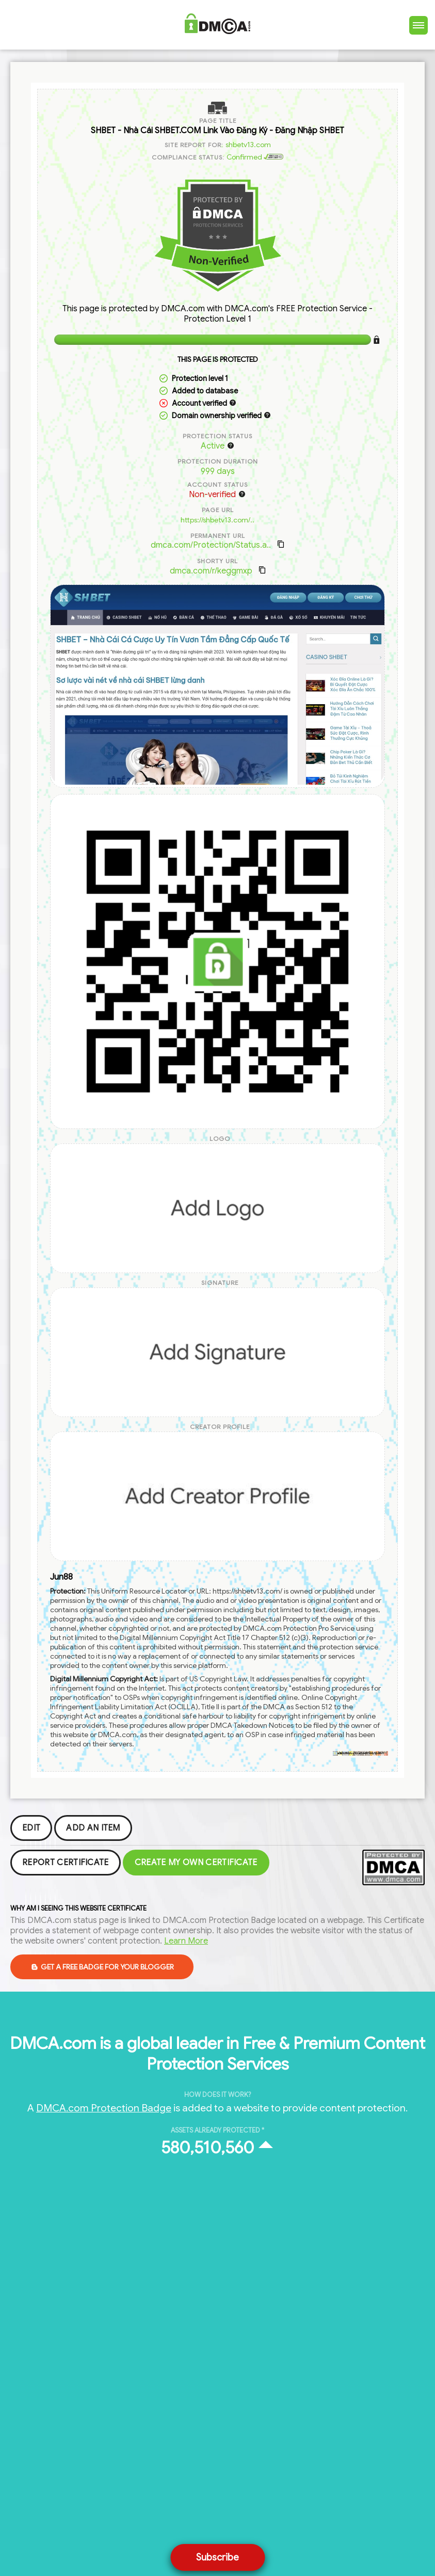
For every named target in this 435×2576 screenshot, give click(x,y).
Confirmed (255, 157)
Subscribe (217, 2557)
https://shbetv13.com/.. (217, 519)
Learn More (186, 1941)
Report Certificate (65, 1862)
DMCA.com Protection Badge (103, 2108)
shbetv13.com (248, 144)
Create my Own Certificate (196, 1862)
